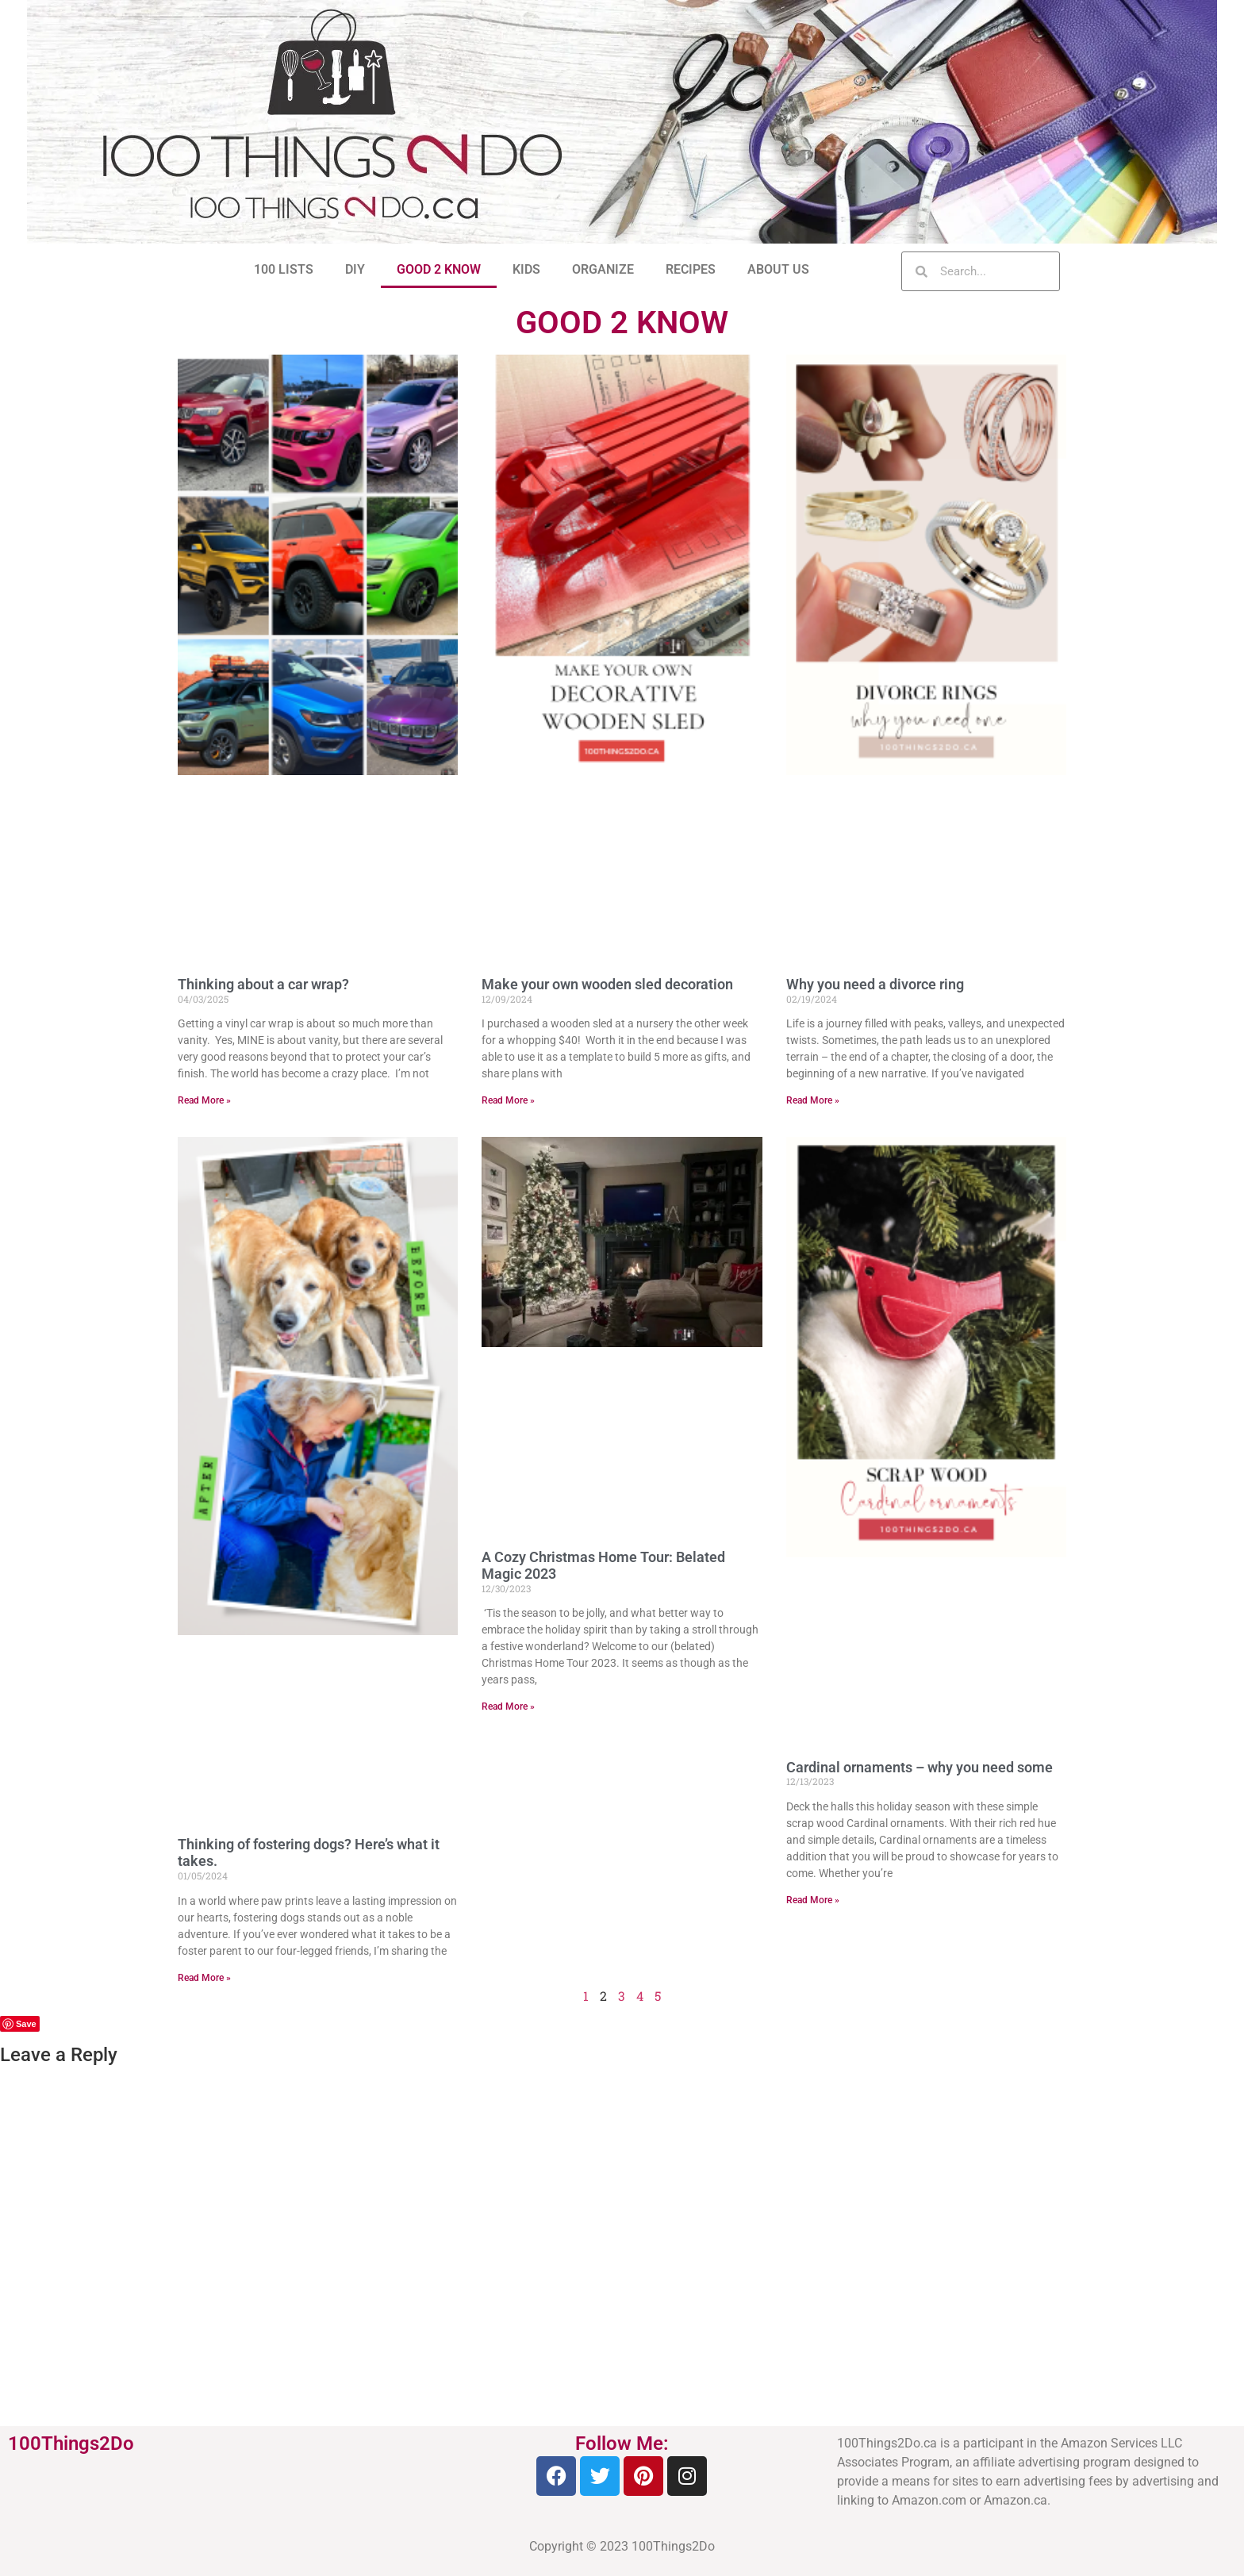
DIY (355, 269)
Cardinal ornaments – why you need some (919, 1767)
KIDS (526, 269)
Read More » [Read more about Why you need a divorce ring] (812, 1100)
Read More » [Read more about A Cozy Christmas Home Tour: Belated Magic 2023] (508, 1706)
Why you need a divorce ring (875, 984)
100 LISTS (283, 269)
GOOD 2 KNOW (439, 269)
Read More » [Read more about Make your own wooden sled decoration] (508, 1100)
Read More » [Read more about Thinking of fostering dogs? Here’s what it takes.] (204, 1977)
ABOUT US (778, 269)
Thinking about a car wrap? (263, 984)
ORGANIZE (603, 269)
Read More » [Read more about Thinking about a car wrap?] (204, 1100)
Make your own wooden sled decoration (607, 984)
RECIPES (691, 269)
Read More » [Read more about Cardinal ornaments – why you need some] (812, 1900)
